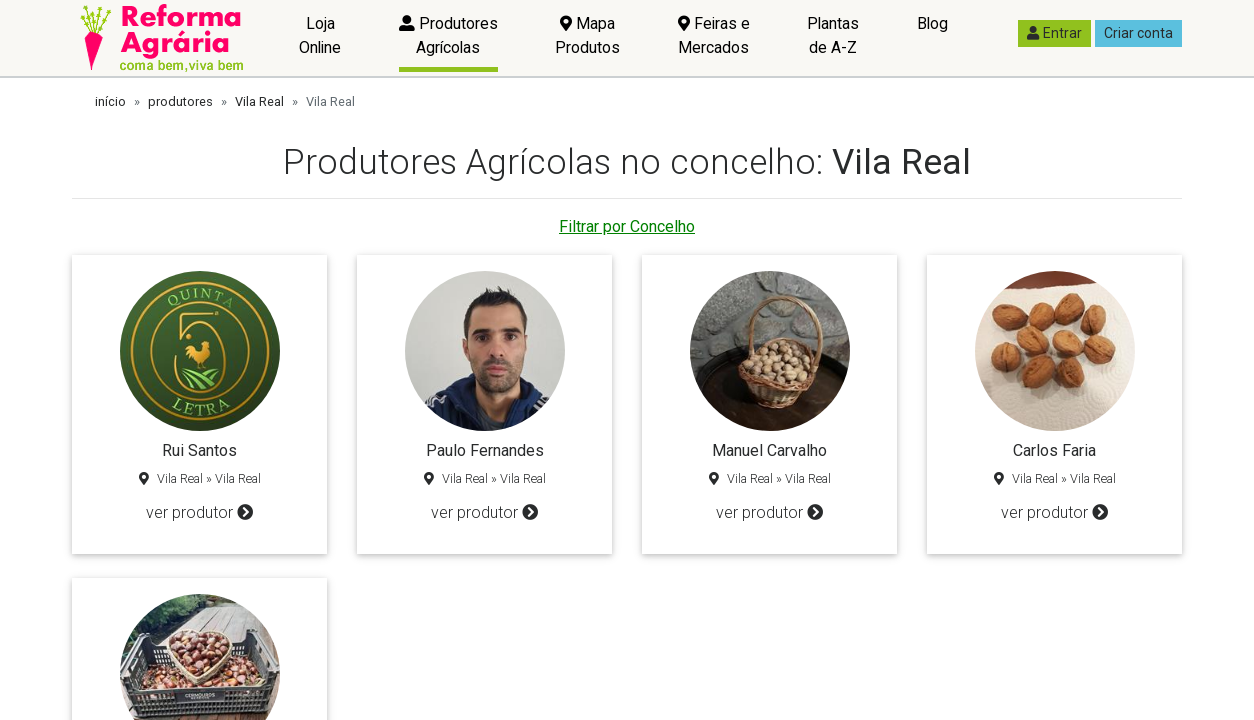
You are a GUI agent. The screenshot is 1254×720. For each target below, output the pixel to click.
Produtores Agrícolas (448, 35)
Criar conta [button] (1138, 33)
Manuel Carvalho (769, 450)
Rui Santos (199, 450)
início (110, 101)
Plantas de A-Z (833, 35)
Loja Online (320, 35)
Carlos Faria (1054, 450)
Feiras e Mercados (714, 35)
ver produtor (199, 512)
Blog (932, 23)
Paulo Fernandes (485, 450)
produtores (180, 101)
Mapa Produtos (587, 35)
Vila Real (259, 101)
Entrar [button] (1054, 33)
